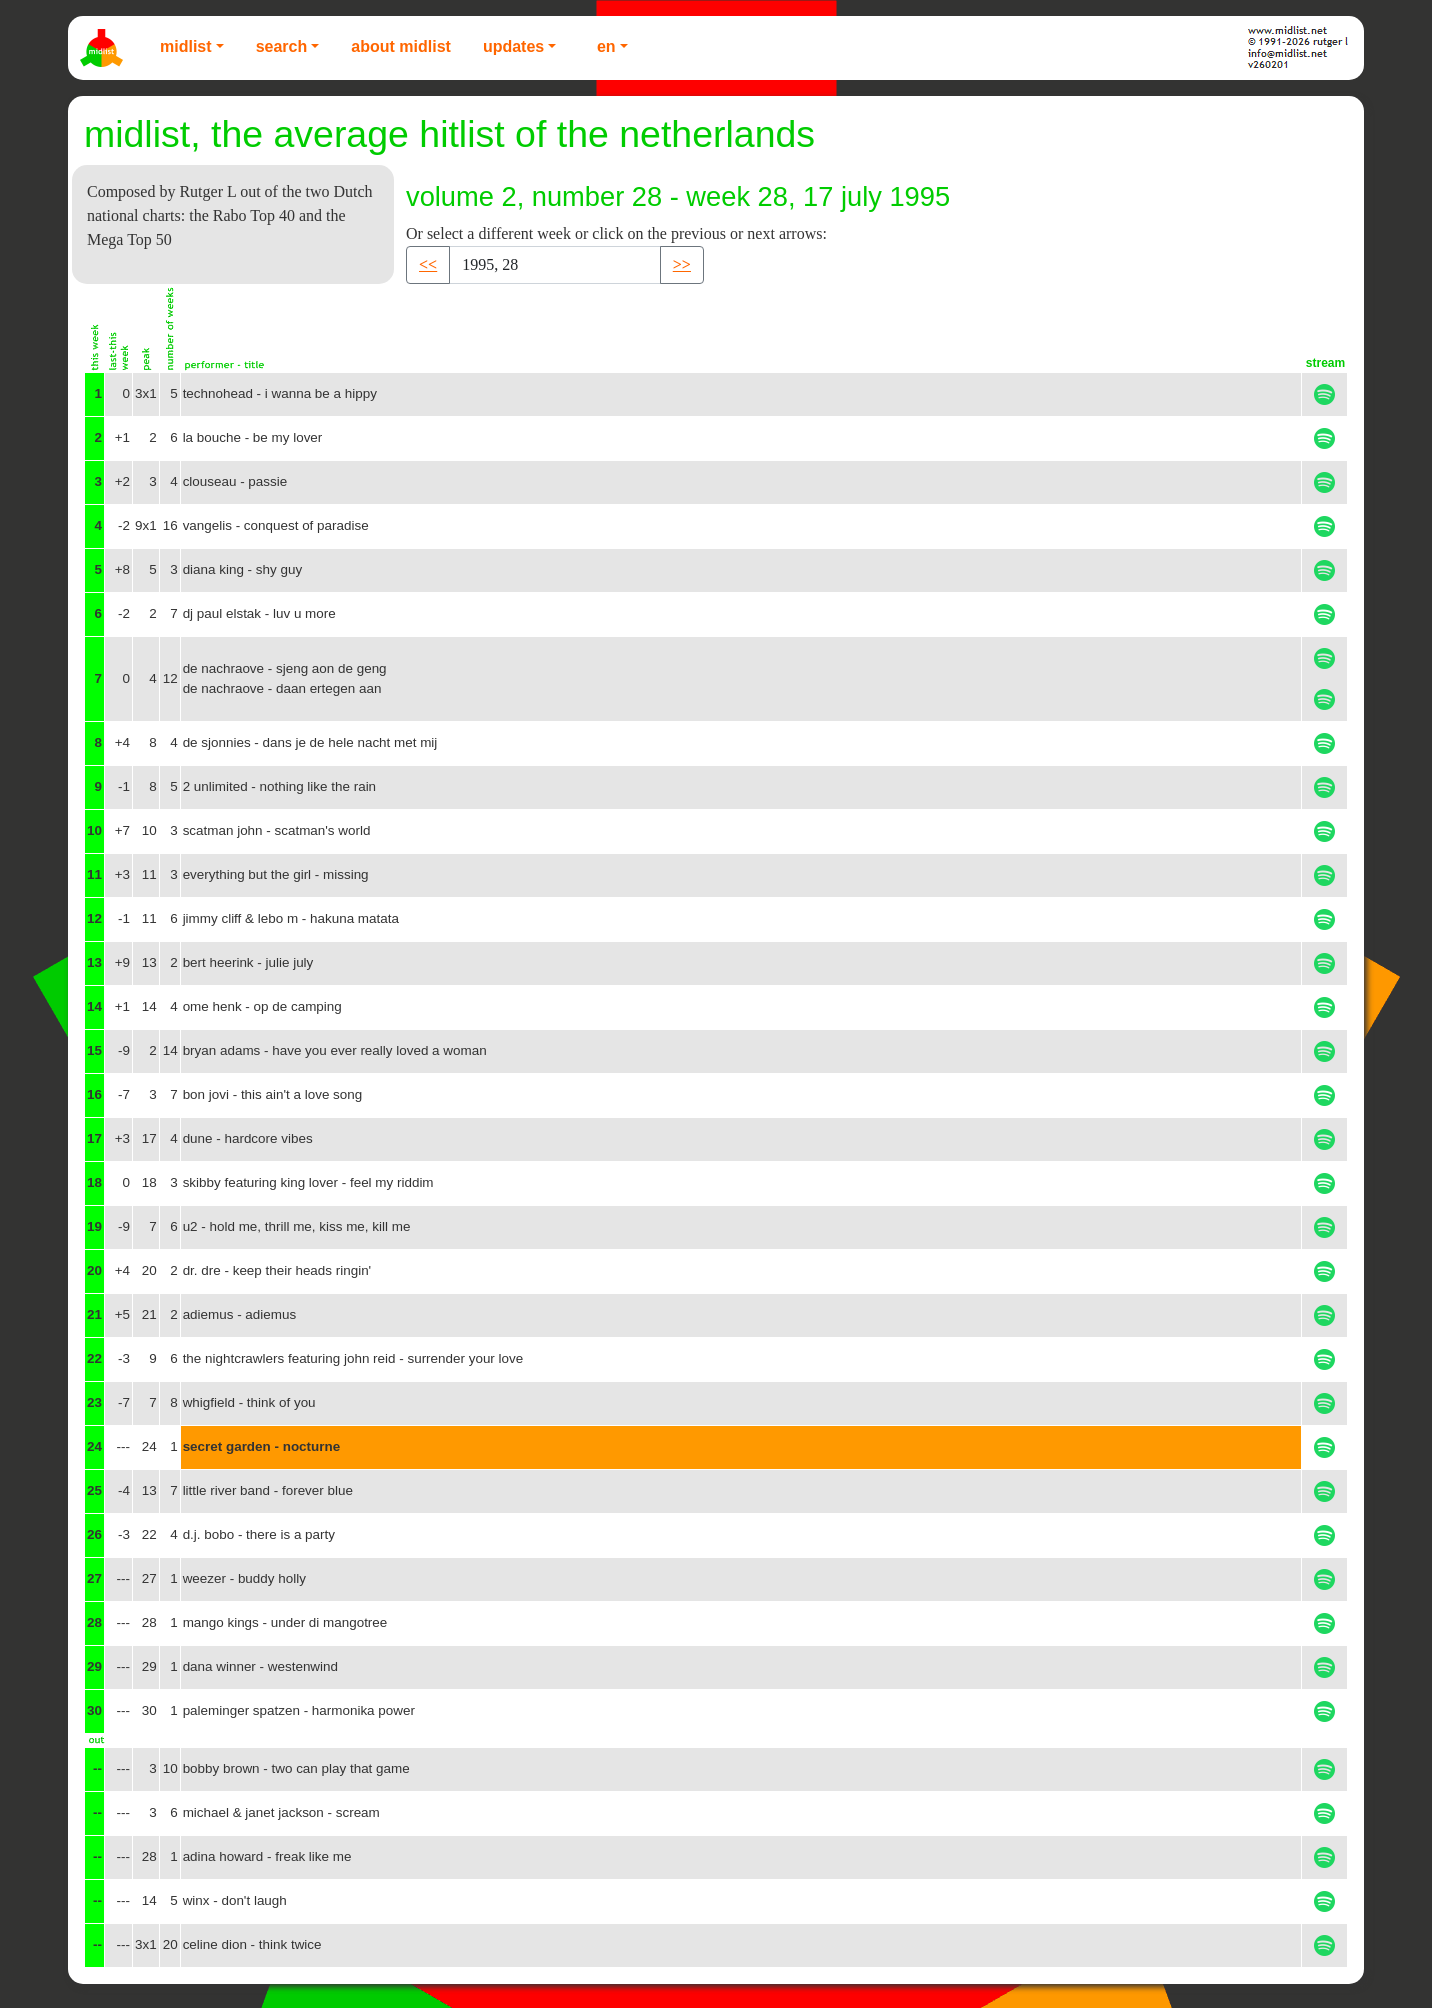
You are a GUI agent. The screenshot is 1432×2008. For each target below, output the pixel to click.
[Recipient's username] (555, 265)
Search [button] (282, 46)
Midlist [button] (186, 46)
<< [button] (428, 264)
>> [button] (682, 264)
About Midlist (401, 46)
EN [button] (606, 46)
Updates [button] (513, 46)
